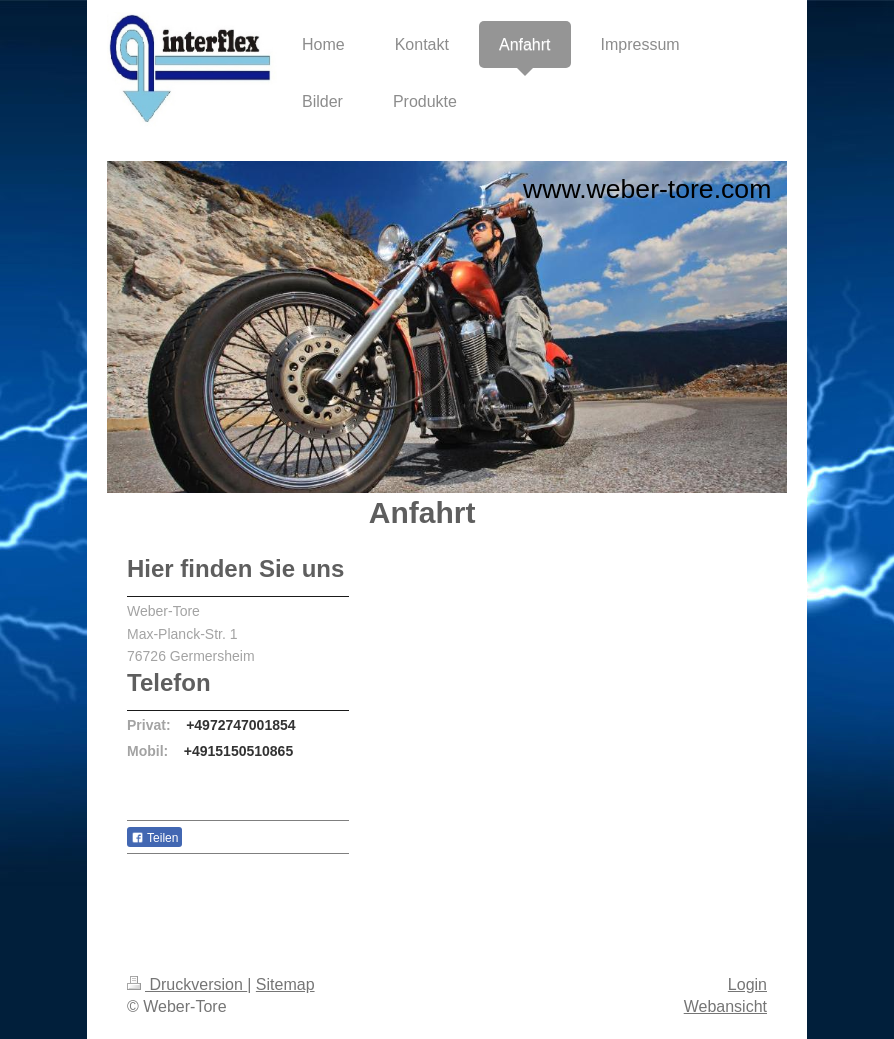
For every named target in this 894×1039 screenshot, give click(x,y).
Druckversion (187, 984)
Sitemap (285, 984)
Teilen (154, 838)
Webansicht (725, 1006)
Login (747, 984)
